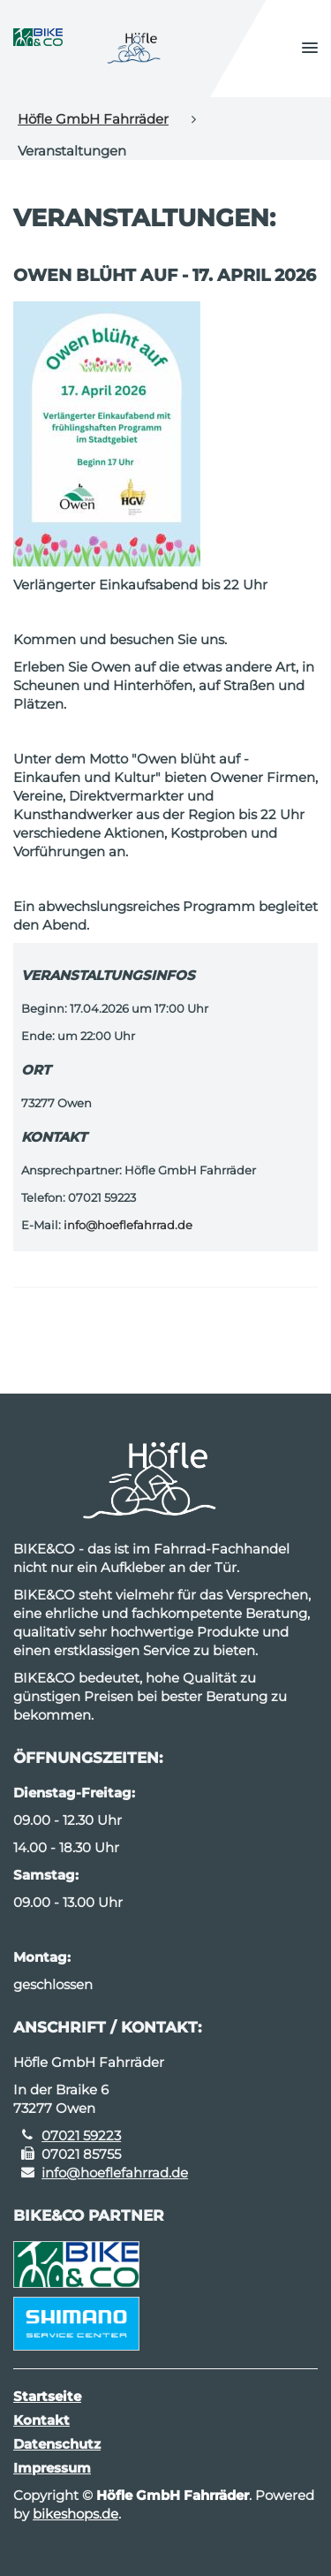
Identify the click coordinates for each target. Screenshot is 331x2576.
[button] (310, 48)
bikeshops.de (75, 2513)
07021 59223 (81, 2135)
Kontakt (41, 2420)
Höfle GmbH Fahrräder (93, 118)
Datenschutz (57, 2443)
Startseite (47, 2396)
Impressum (52, 2467)
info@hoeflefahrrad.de (128, 1225)
